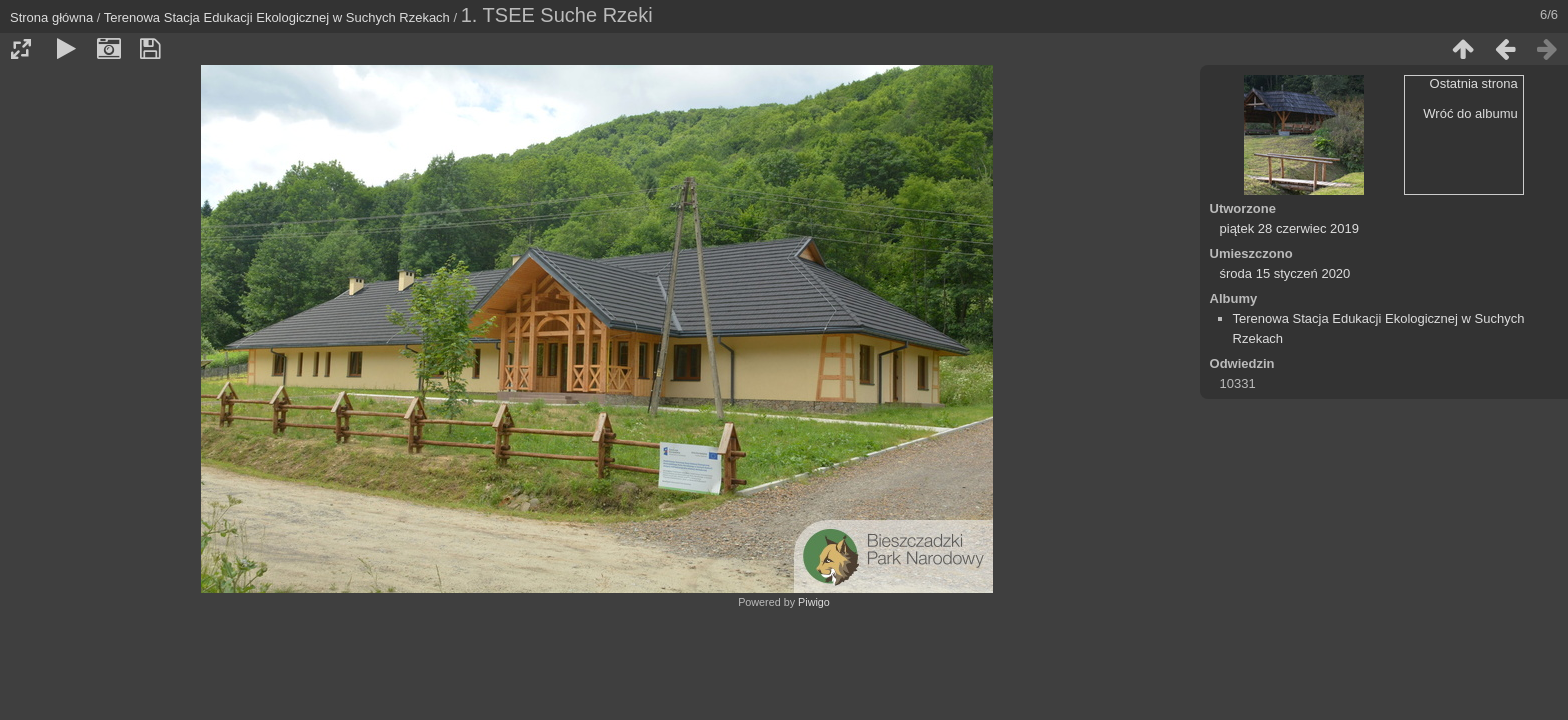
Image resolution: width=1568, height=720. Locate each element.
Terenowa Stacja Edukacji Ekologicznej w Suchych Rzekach (277, 17)
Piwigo (814, 602)
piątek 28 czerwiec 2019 (1289, 228)
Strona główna (51, 17)
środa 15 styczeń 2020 (1285, 273)
